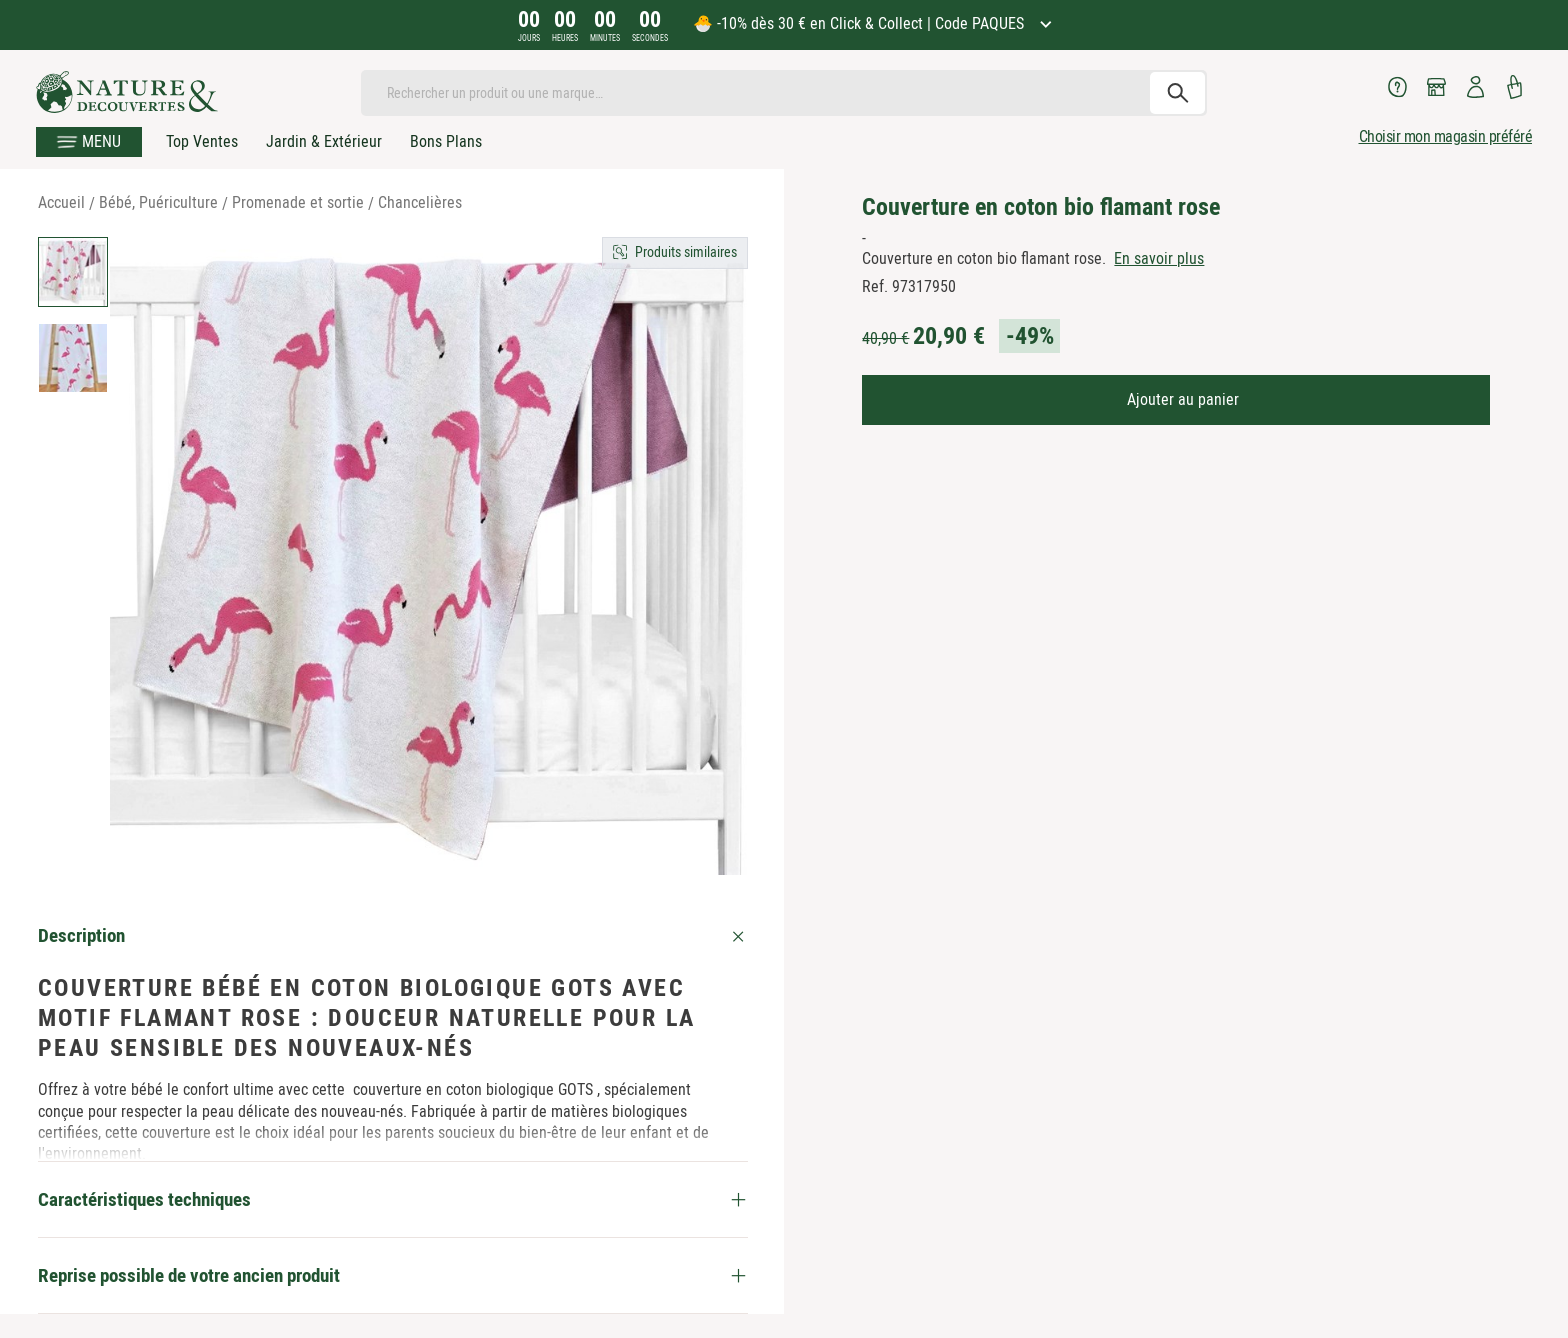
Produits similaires (686, 252)
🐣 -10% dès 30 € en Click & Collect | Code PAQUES (860, 23)
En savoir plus (1159, 258)
